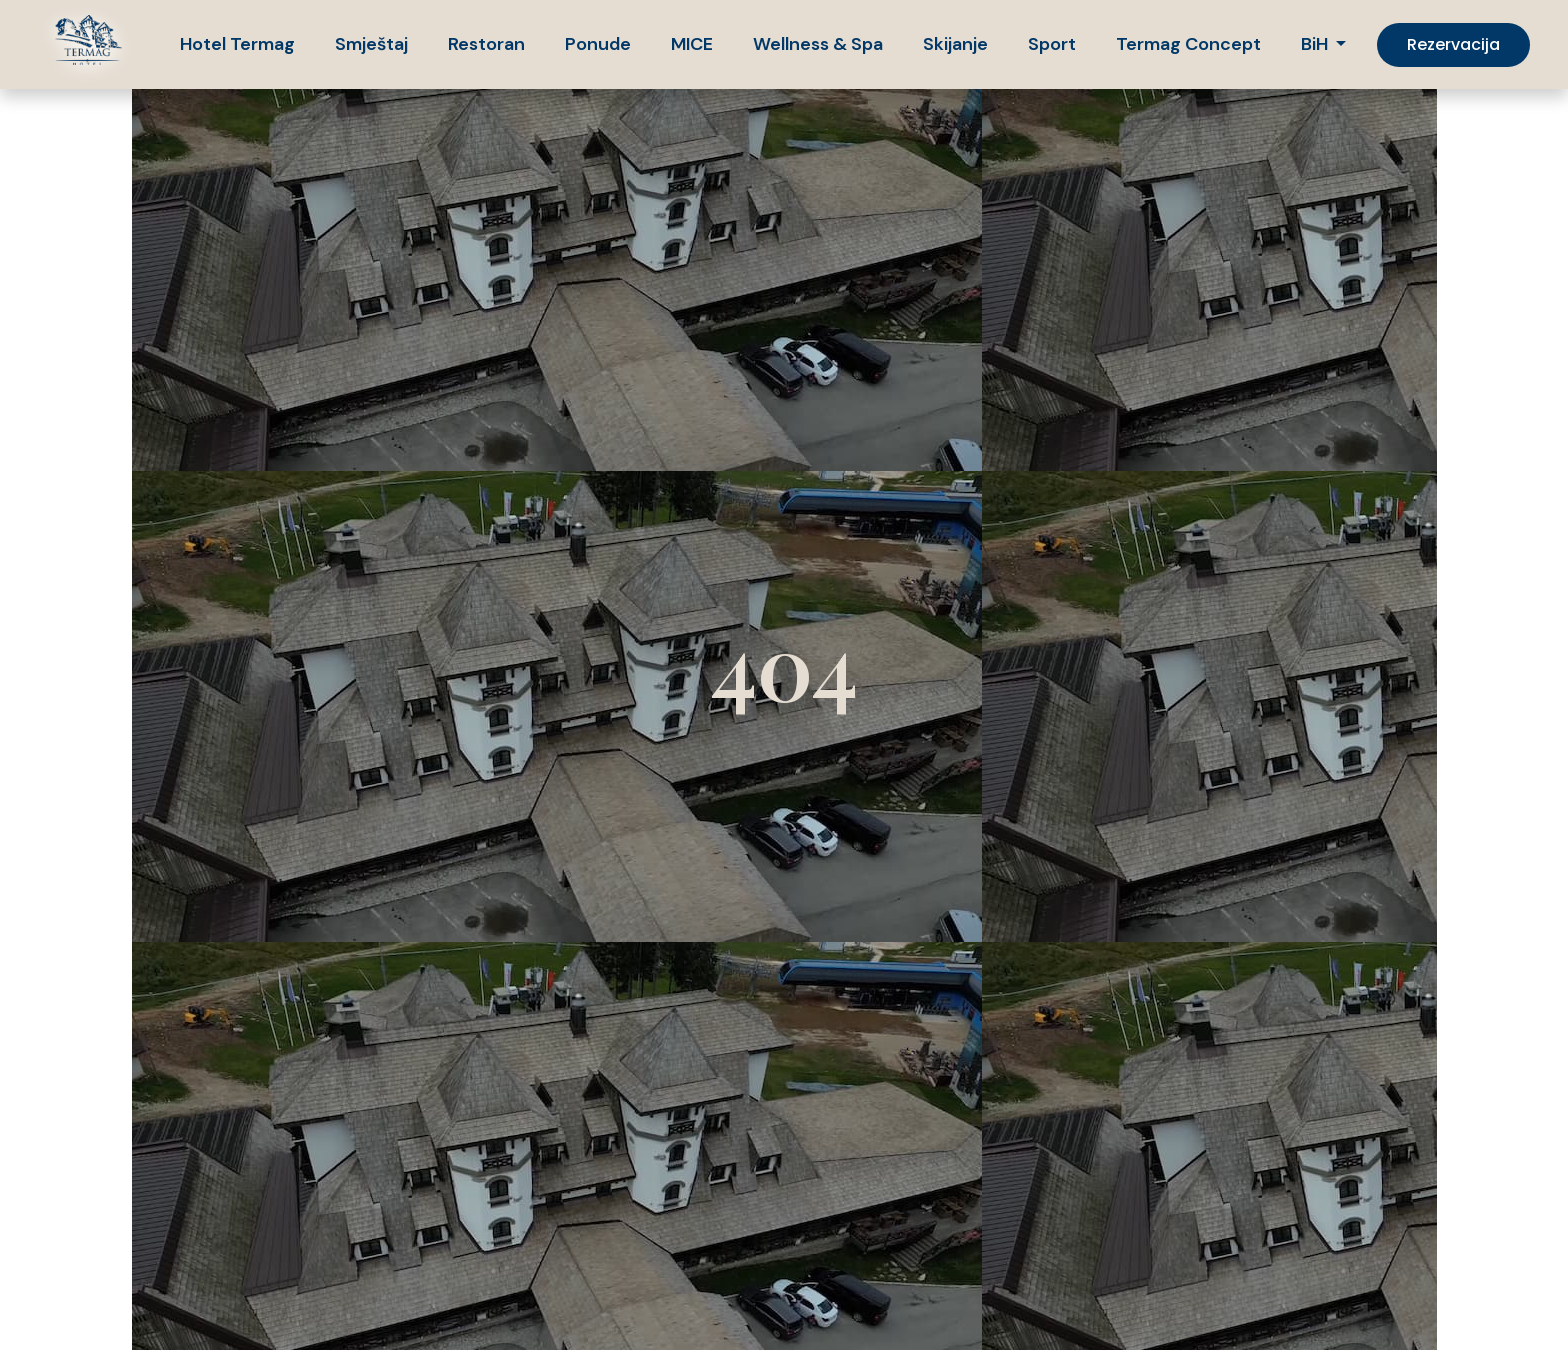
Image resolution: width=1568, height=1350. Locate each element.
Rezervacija (1453, 44)
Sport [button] (1052, 44)
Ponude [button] (598, 44)
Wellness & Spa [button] (818, 44)
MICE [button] (692, 44)
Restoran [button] (486, 44)
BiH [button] (1316, 44)
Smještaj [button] (371, 44)
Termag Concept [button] (1188, 44)
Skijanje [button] (955, 44)
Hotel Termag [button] (237, 44)
